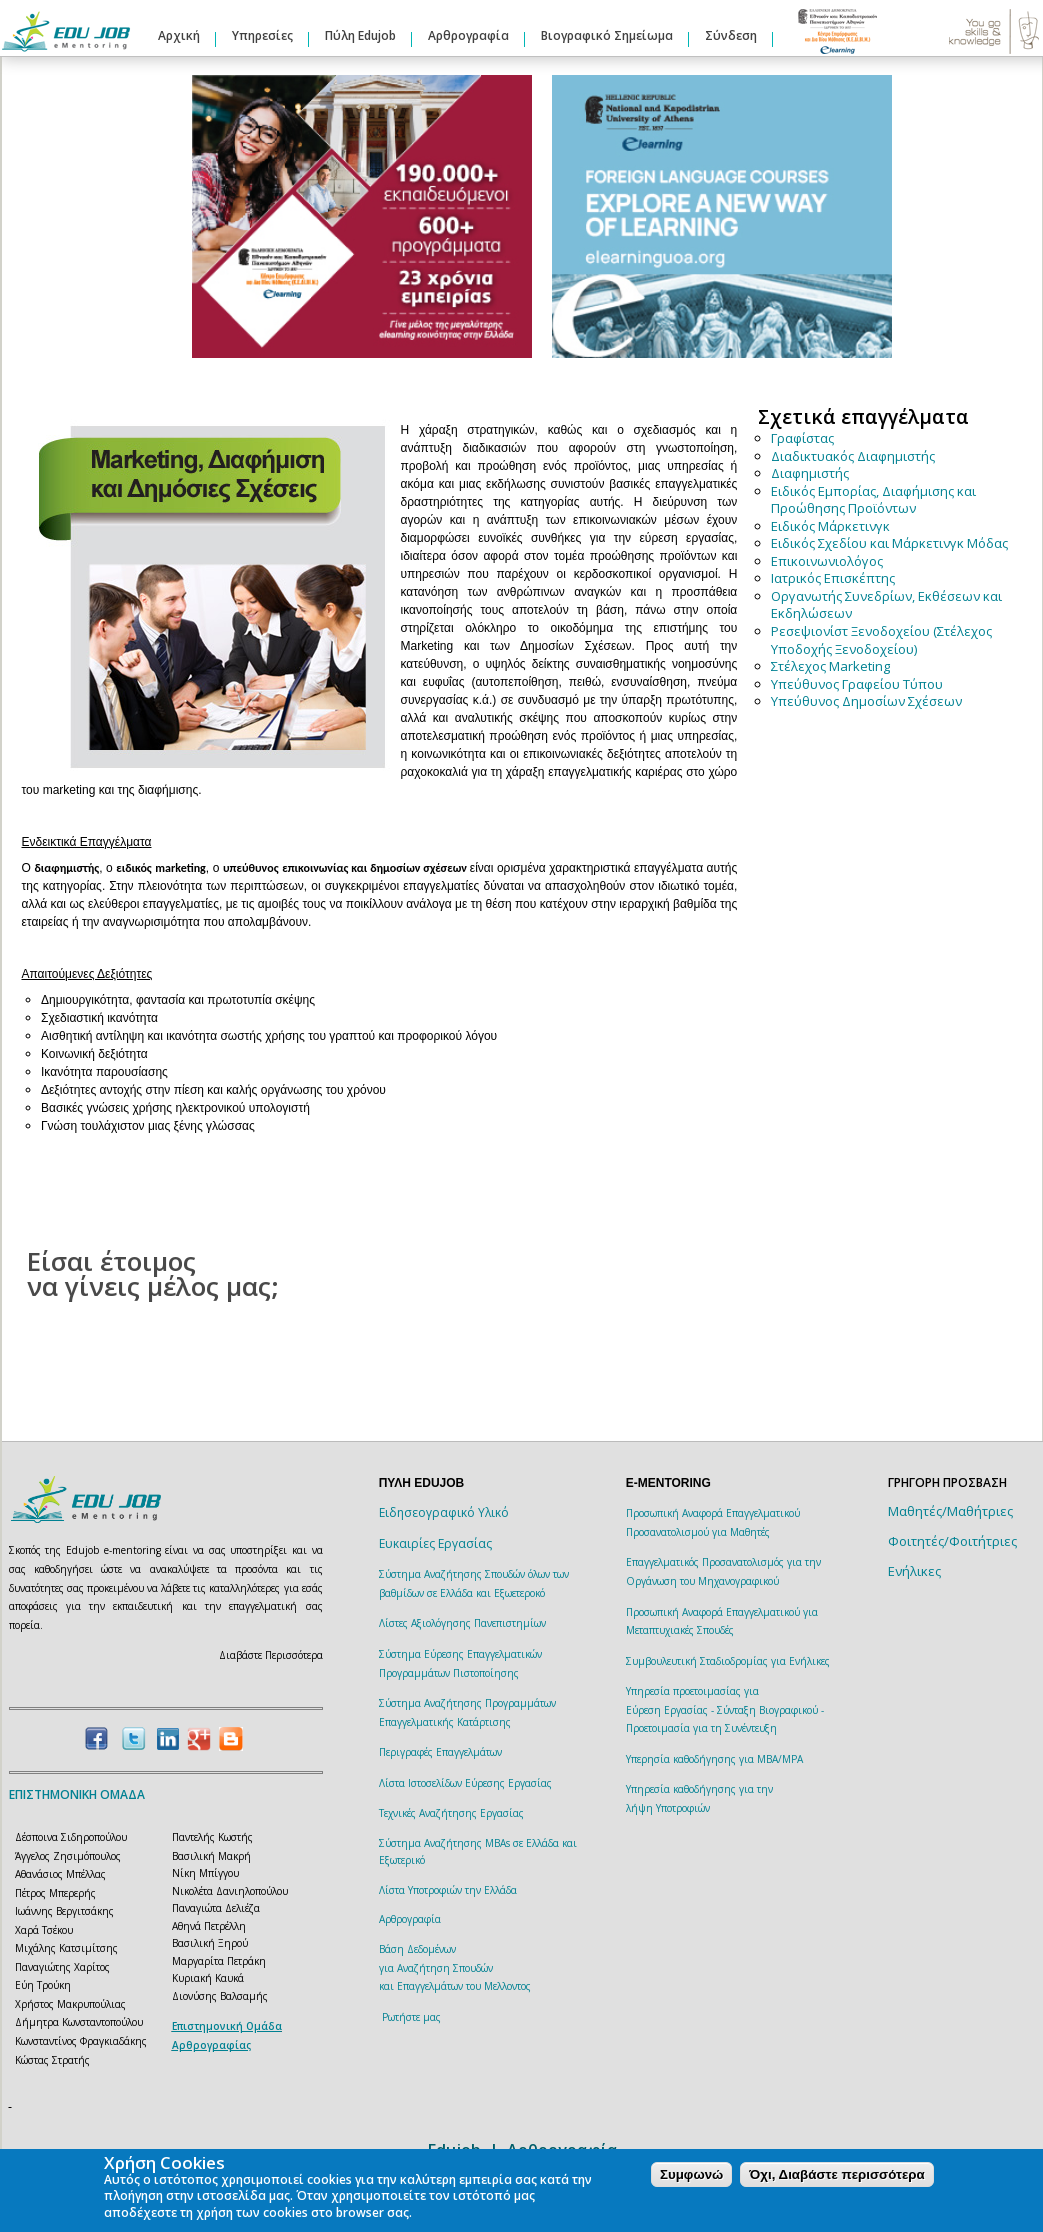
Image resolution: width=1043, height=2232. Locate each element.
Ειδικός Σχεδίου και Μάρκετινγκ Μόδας (889, 543)
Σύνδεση (731, 35)
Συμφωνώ (691, 2174)
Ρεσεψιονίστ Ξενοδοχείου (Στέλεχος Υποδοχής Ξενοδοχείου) (881, 640)
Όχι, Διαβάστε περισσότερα (836, 2174)
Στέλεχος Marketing (830, 666)
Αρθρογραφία (468, 35)
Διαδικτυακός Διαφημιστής (853, 456)
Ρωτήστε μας (411, 2017)
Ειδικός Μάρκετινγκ (830, 526)
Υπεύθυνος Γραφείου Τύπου (857, 684)
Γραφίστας (802, 438)
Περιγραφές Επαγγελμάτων (440, 1752)
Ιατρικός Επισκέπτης (833, 578)
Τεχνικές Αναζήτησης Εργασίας (451, 1813)
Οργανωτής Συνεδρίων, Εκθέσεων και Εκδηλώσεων (886, 605)
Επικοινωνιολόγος (827, 561)
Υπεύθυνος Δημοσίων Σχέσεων (866, 701)
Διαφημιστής (810, 473)
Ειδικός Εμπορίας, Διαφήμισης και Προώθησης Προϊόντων (873, 500)
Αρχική (179, 35)
